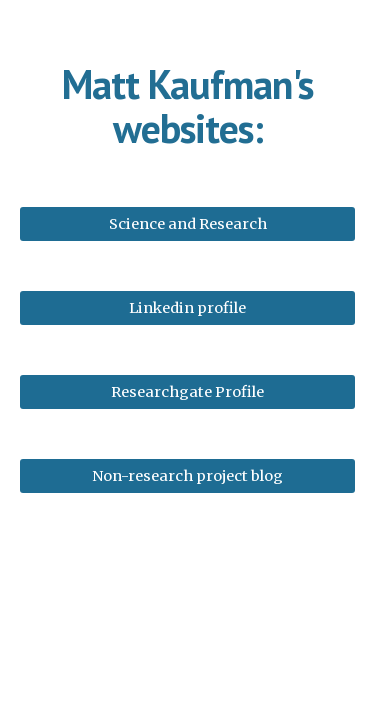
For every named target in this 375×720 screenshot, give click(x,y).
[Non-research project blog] (188, 475)
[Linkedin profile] (188, 307)
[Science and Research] (188, 223)
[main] (188, 106)
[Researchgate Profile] (188, 391)
